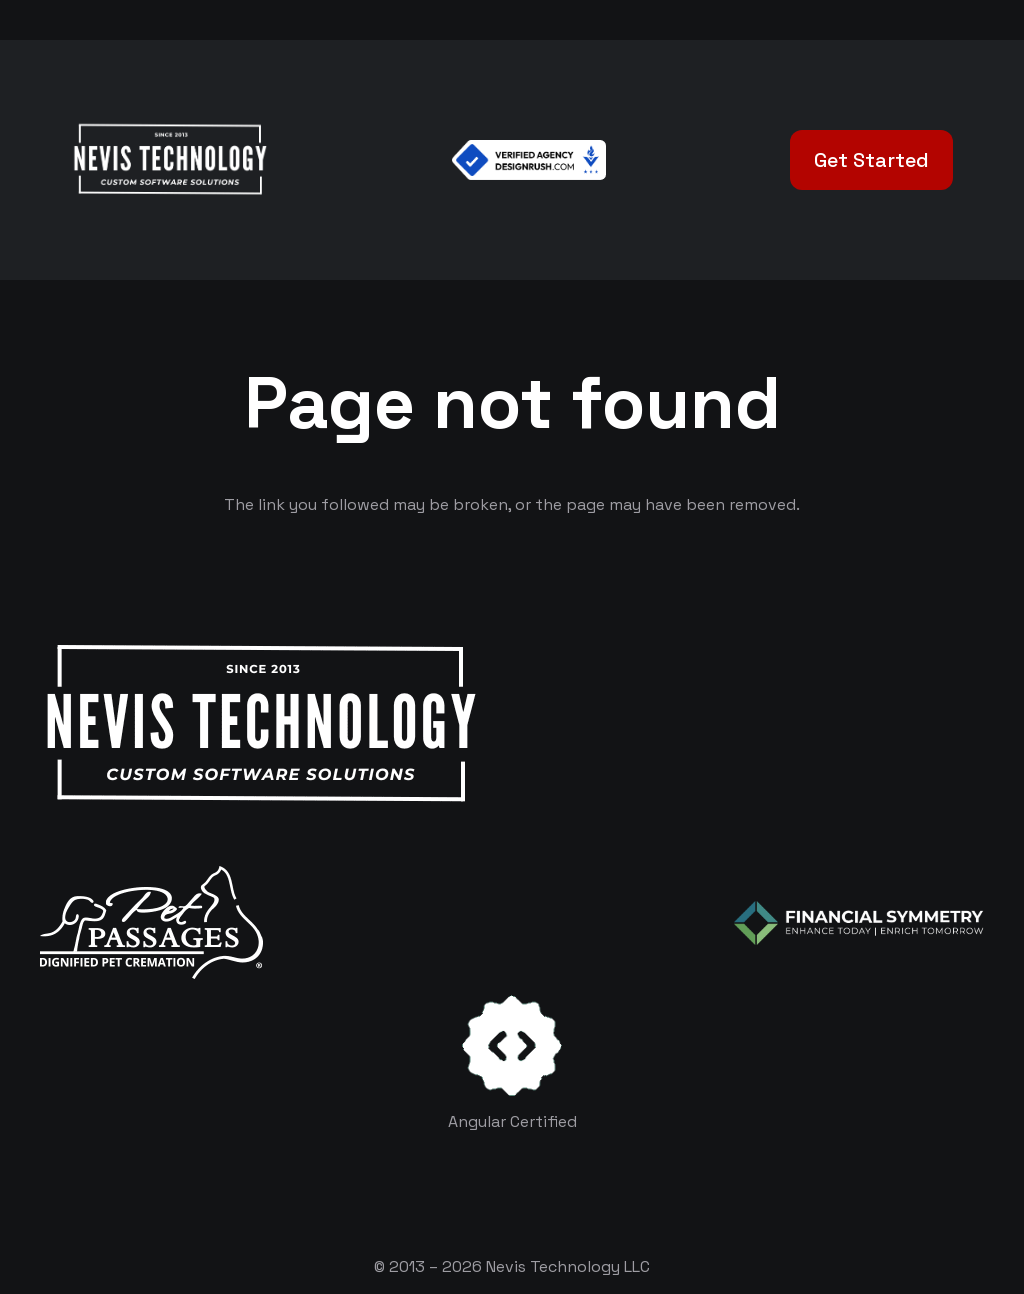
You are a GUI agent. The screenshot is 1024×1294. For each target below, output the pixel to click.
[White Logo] (169, 160)
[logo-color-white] (859, 923)
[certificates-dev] (512, 1045)
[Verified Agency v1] (529, 160)
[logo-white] (151, 922)
